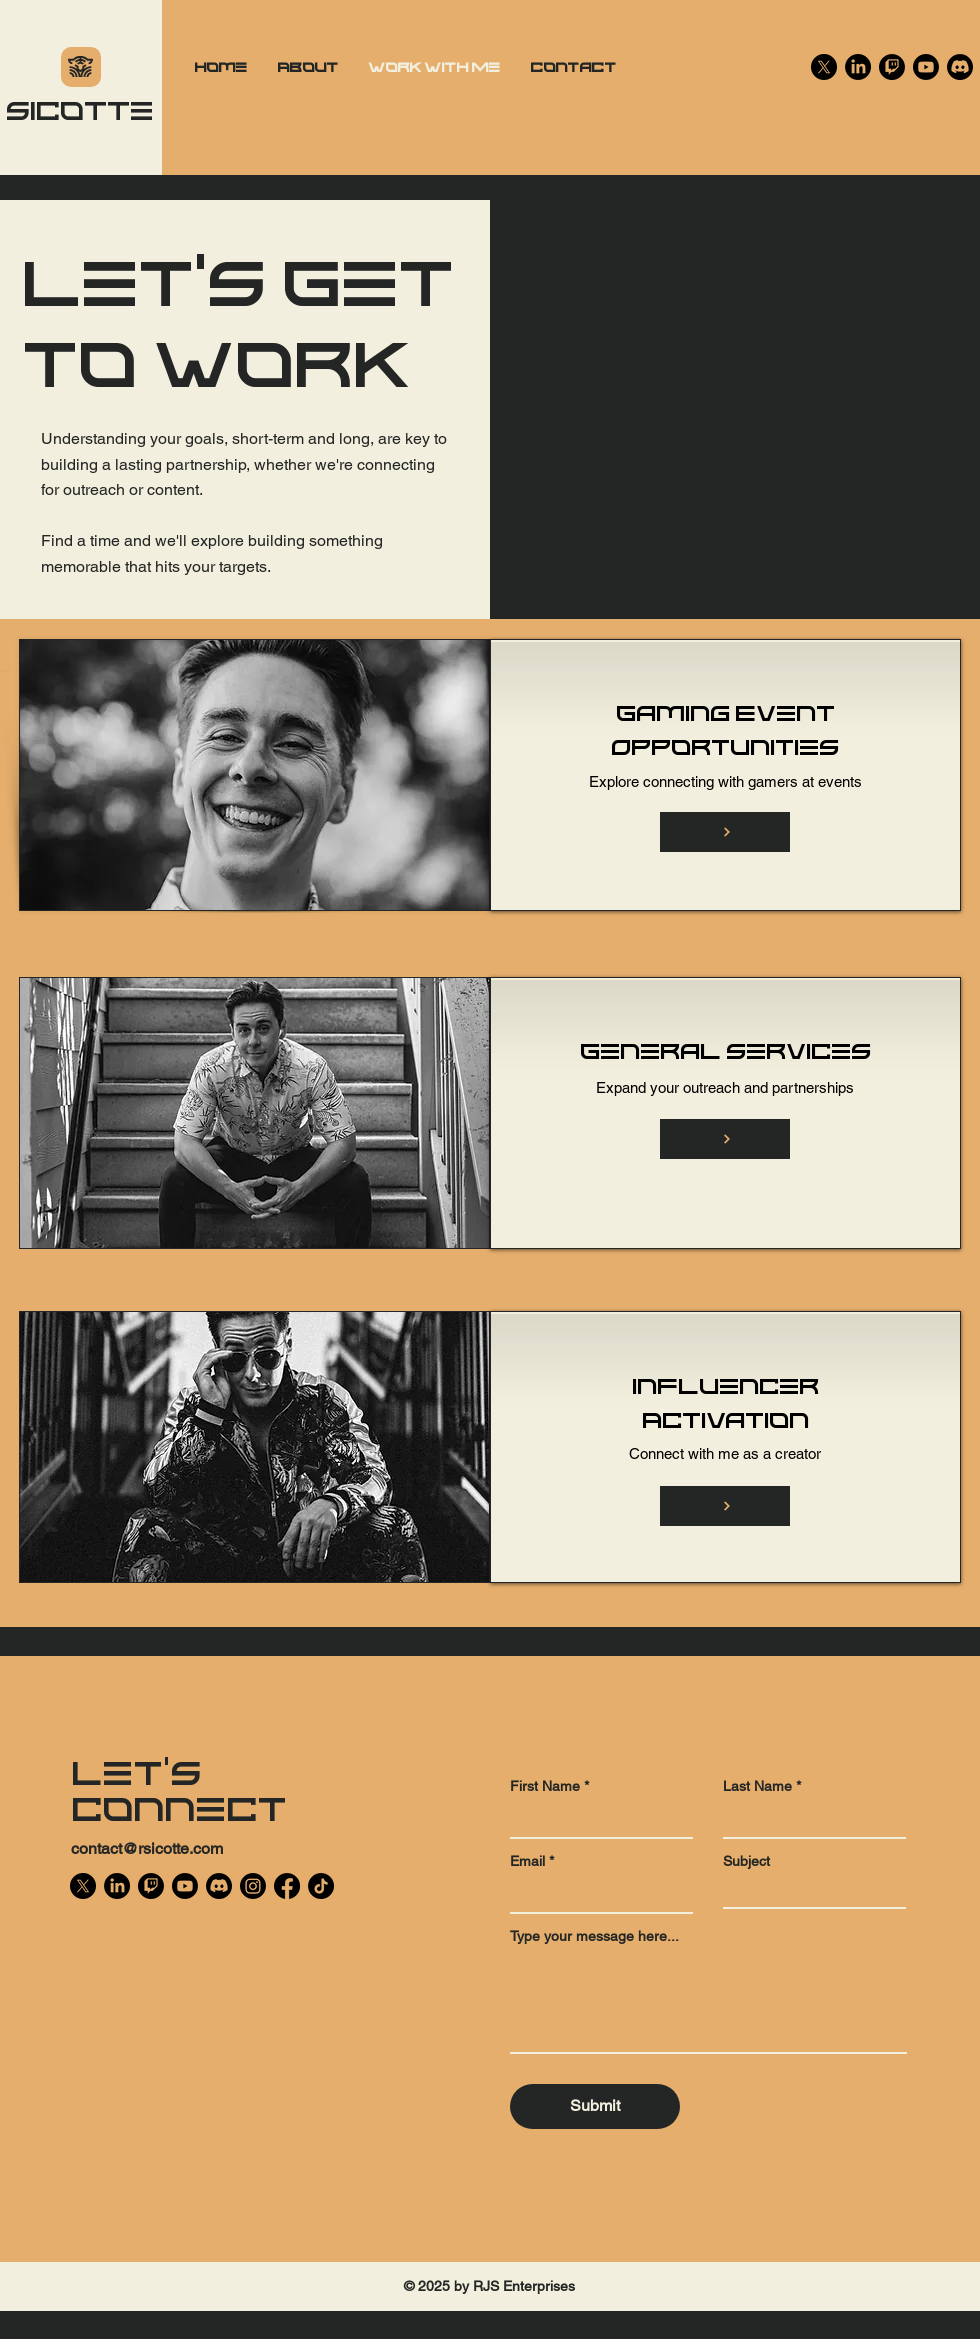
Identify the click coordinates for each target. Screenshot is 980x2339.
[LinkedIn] (858, 67)
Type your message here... (594, 1936)
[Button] (725, 832)
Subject (746, 1861)
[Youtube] (926, 67)
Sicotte (79, 108)
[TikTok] (321, 1886)
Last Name (757, 1786)
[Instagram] (253, 1886)
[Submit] (595, 2106)
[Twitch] (892, 67)
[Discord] (960, 67)
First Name (545, 1786)
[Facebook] (287, 1886)
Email (527, 1861)
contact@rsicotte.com (147, 1848)
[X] (824, 67)
